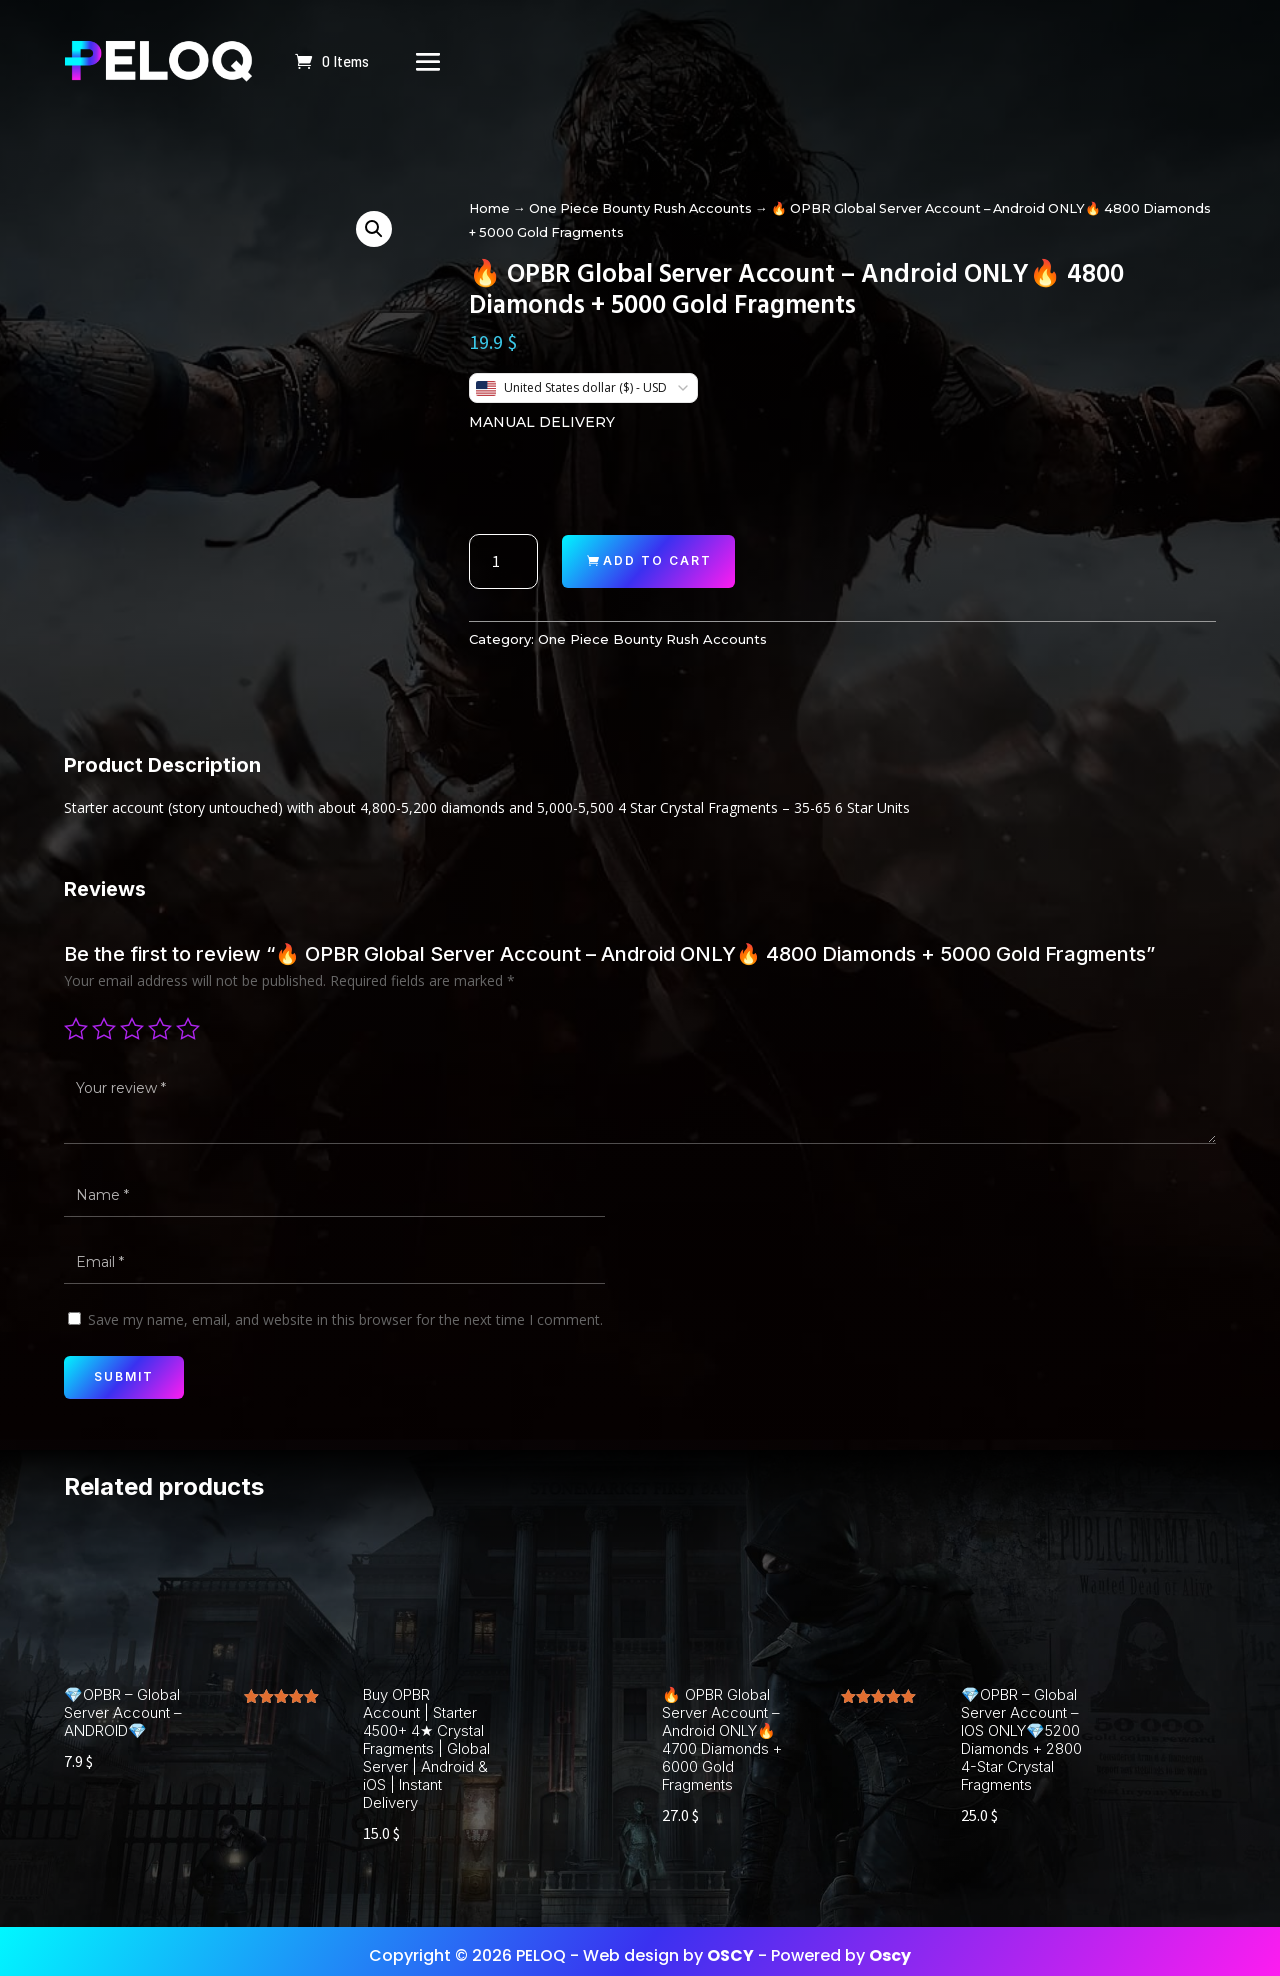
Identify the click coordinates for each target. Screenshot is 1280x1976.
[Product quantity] (503, 561)
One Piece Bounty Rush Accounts (640, 208)
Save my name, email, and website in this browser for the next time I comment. (345, 1319)
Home (489, 208)
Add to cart (657, 560)
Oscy (890, 1945)
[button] (374, 229)
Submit (124, 1376)
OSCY (730, 1945)
